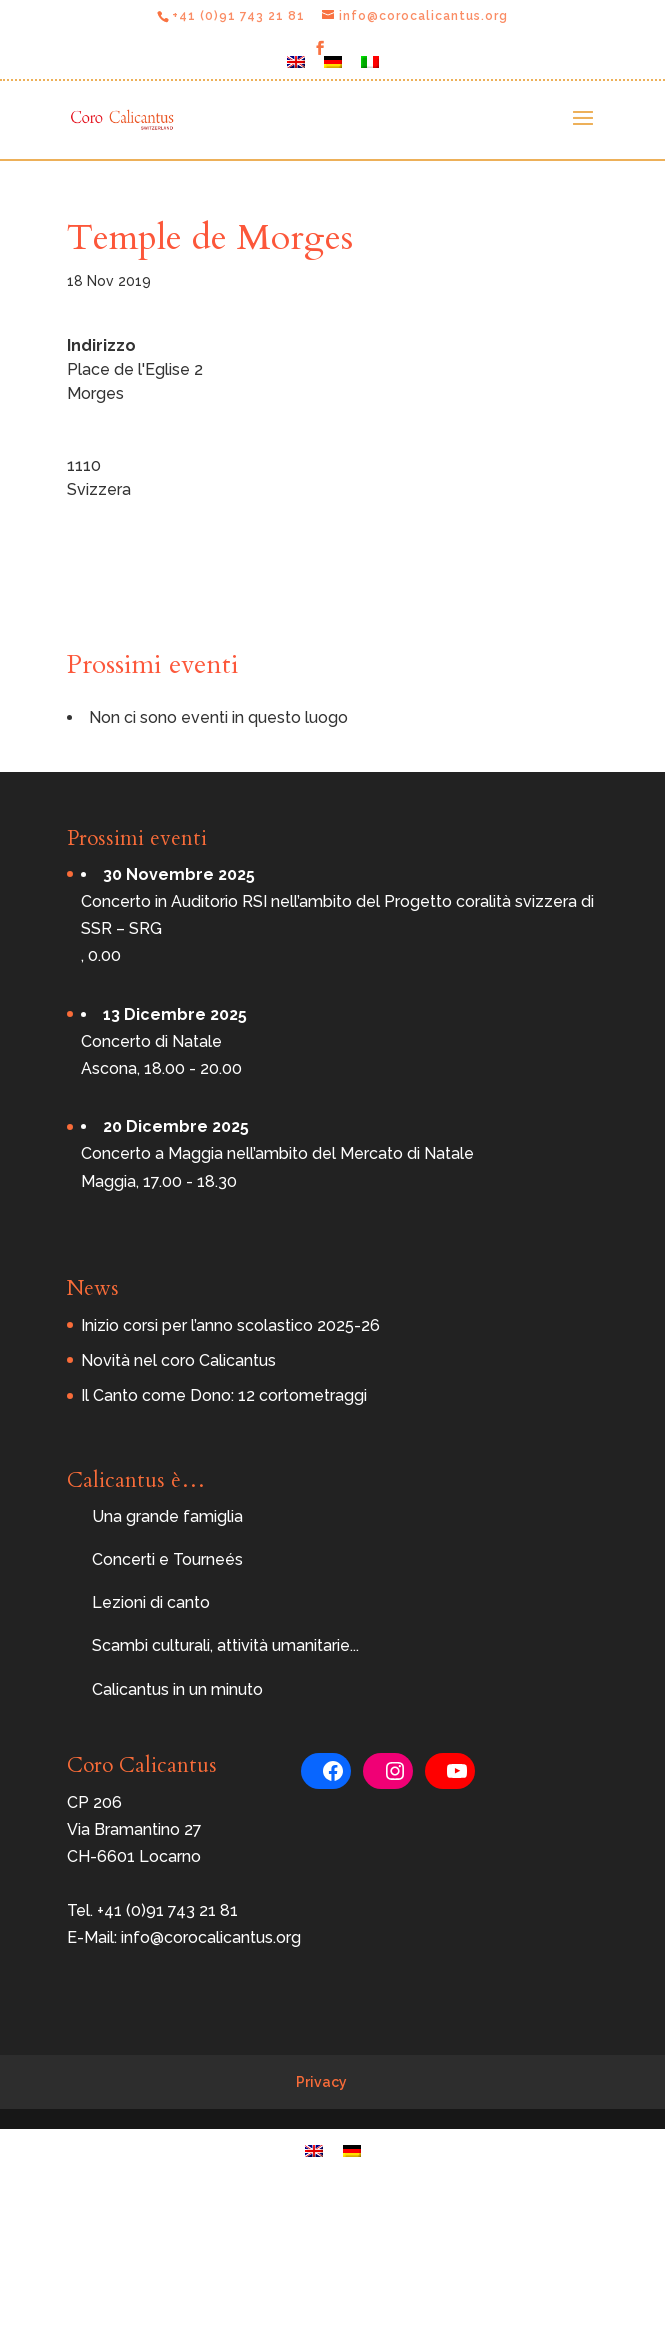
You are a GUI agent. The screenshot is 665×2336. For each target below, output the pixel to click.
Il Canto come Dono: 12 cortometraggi (224, 1395)
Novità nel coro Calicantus (178, 1360)
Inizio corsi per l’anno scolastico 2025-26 (230, 1325)
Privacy (321, 2082)
